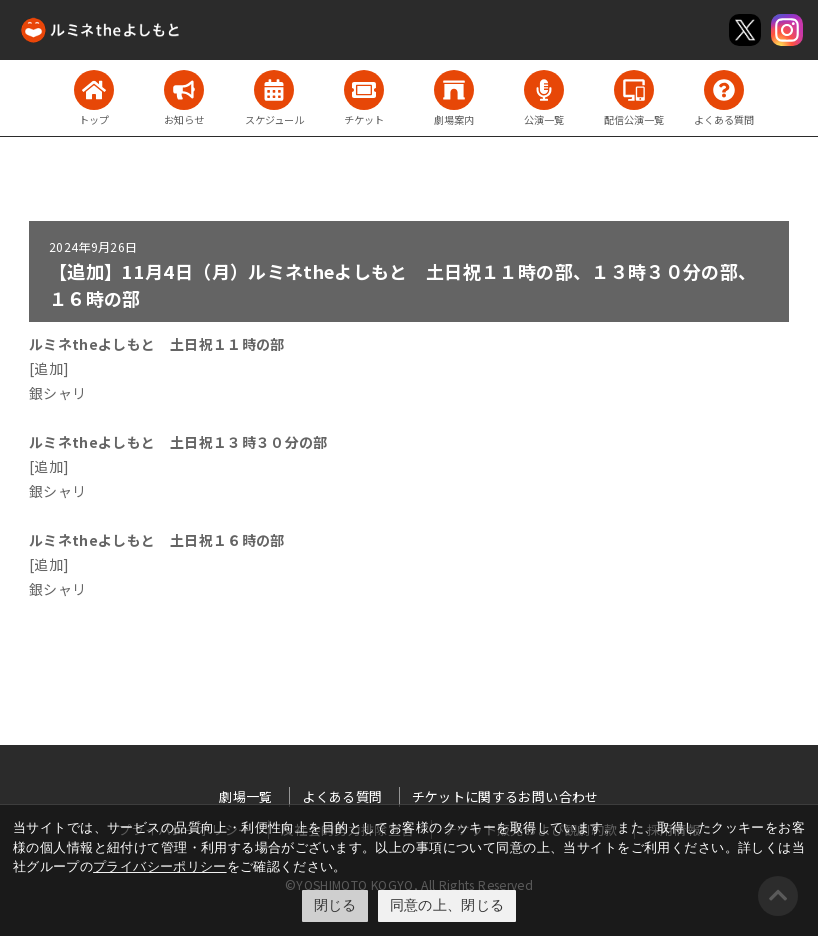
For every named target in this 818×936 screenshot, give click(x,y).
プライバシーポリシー (160, 866)
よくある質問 (342, 796)
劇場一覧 (245, 796)
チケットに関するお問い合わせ (505, 796)
